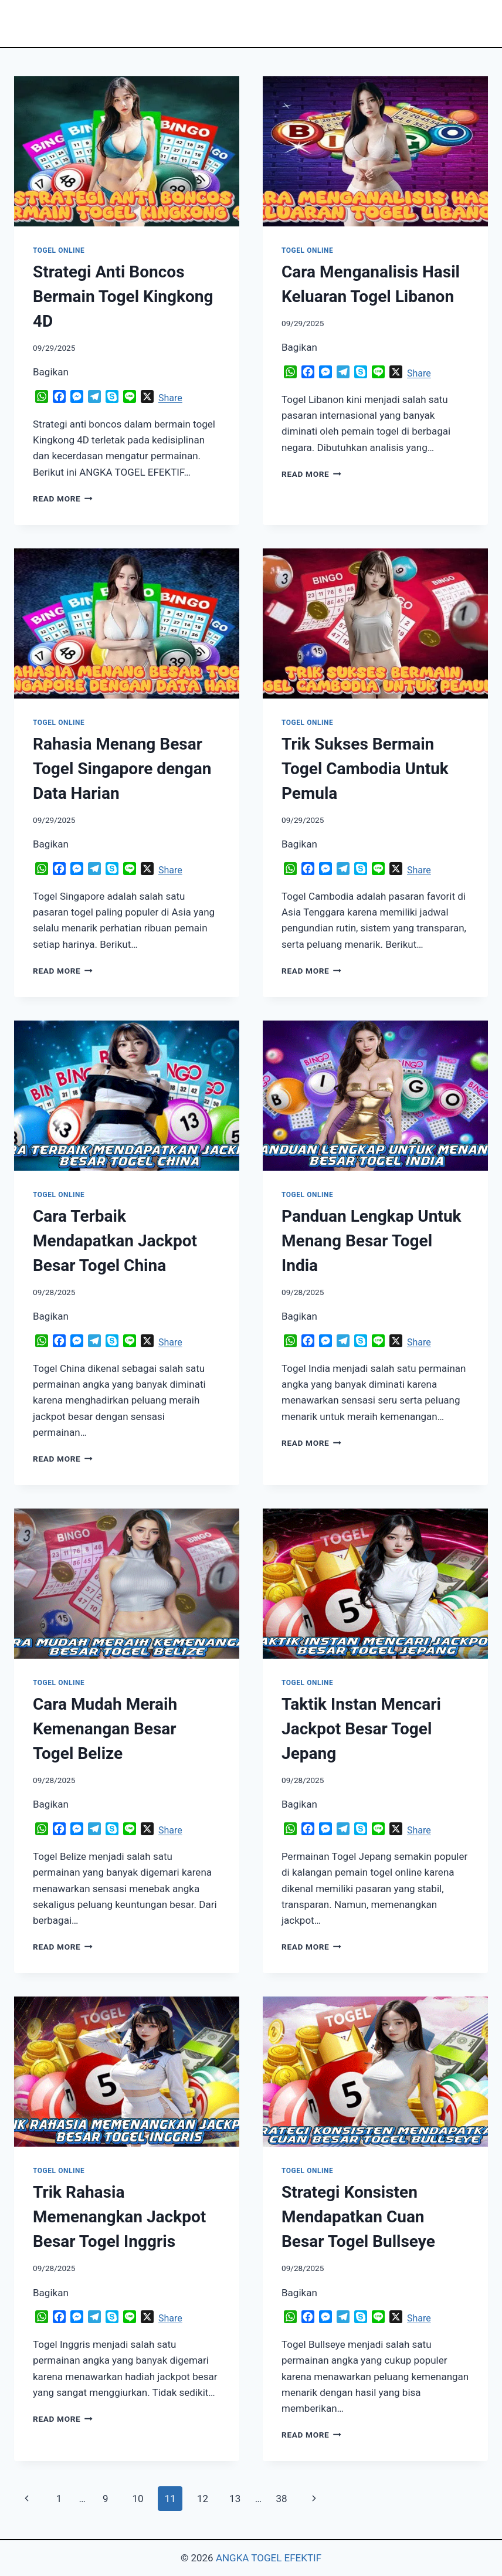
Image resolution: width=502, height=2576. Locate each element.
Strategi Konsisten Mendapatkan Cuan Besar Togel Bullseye (358, 2216)
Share (170, 398)
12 (202, 2498)
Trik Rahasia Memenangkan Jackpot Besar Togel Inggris (119, 2216)
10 (137, 2498)
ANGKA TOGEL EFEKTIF (268, 2558)
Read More (63, 498)
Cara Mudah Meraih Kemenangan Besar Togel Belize (105, 1728)
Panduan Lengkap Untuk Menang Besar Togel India (371, 1240)
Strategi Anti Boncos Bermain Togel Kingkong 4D (123, 296)
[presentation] (126, 151)
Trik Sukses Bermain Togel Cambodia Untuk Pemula (365, 768)
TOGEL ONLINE (58, 250)
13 (234, 2498)
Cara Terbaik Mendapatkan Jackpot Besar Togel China (115, 1240)
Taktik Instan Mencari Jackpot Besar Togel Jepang (361, 1728)
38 (281, 2498)
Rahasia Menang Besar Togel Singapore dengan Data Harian (122, 768)
